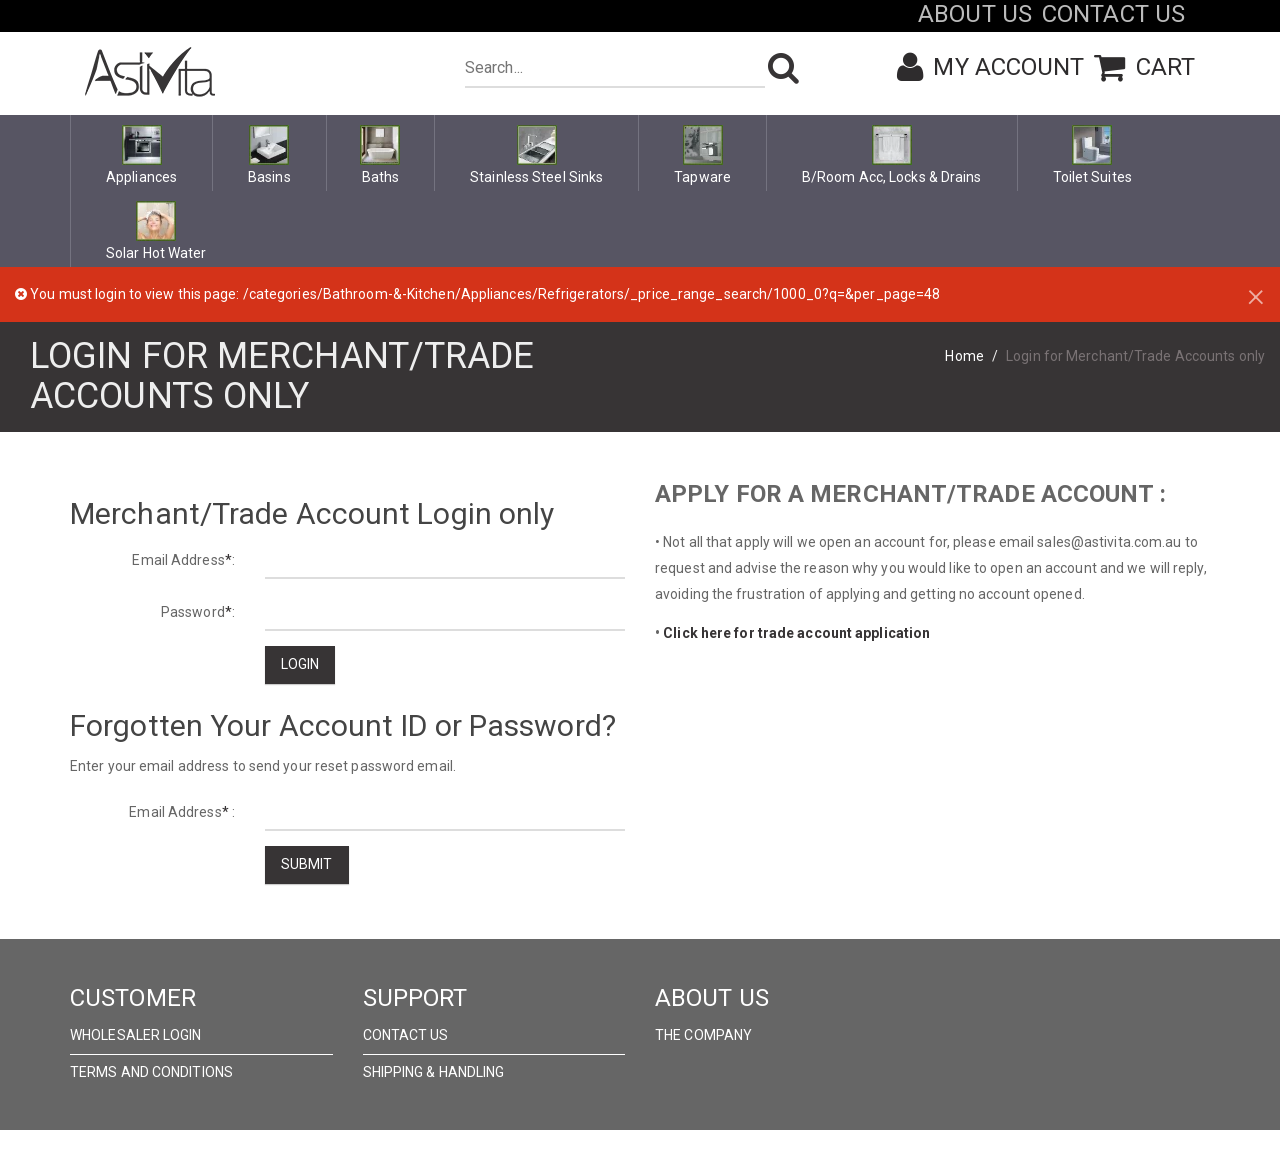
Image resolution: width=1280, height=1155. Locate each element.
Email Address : (182, 812)
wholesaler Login (136, 1035)
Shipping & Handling (434, 1072)
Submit (307, 864)
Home (964, 356)
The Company (703, 1035)
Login (300, 664)
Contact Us (406, 1035)
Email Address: (183, 560)
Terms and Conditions (151, 1072)
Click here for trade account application (796, 633)
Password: (198, 612)
